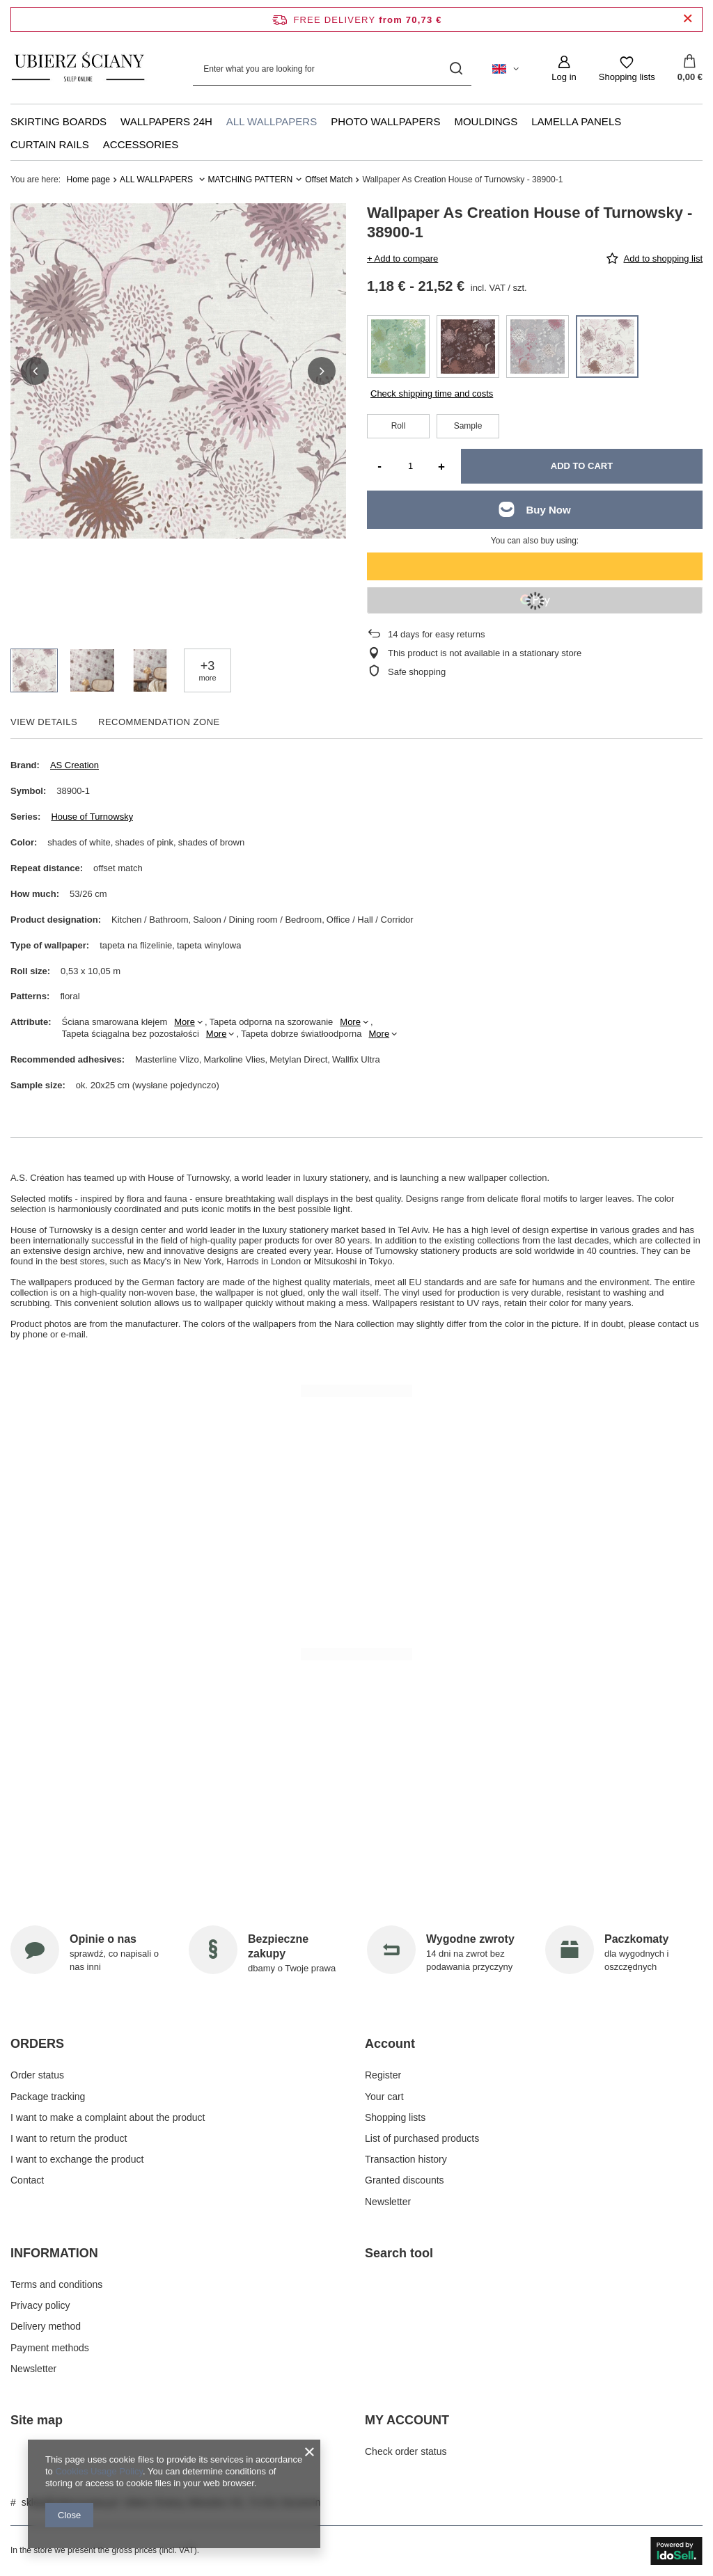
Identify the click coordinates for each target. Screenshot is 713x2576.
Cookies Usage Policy (98, 2471)
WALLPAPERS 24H (166, 121)
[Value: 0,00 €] (690, 69)
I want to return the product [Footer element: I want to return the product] (68, 2138)
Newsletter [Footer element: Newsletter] (388, 2201)
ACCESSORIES (140, 144)
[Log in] (563, 69)
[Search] (455, 69)
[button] (35, 371)
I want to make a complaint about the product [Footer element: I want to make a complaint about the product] (107, 2117)
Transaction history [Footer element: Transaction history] (406, 2159)
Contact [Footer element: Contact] (27, 2180)
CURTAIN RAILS (49, 144)
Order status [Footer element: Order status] (37, 2075)
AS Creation (74, 765)
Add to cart (582, 466)
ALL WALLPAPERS (271, 121)
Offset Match (328, 179)
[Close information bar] (687, 19)
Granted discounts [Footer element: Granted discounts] (404, 2180)
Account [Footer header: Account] (390, 2044)
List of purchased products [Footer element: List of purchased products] (422, 2138)
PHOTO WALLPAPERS (385, 121)
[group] (178, 371)
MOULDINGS (485, 121)
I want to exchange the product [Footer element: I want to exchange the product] (76, 2159)
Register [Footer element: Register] (383, 2075)
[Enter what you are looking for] (332, 69)
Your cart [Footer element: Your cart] (384, 2096)
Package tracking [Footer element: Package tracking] (47, 2096)
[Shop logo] (79, 69)
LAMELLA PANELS (576, 121)
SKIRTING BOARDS (58, 121)
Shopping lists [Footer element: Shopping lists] (395, 2117)
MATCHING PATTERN (250, 179)
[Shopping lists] (627, 69)
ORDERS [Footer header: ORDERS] (37, 2044)
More (184, 1022)
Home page (89, 179)
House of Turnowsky (92, 816)
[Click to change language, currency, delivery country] (505, 69)
